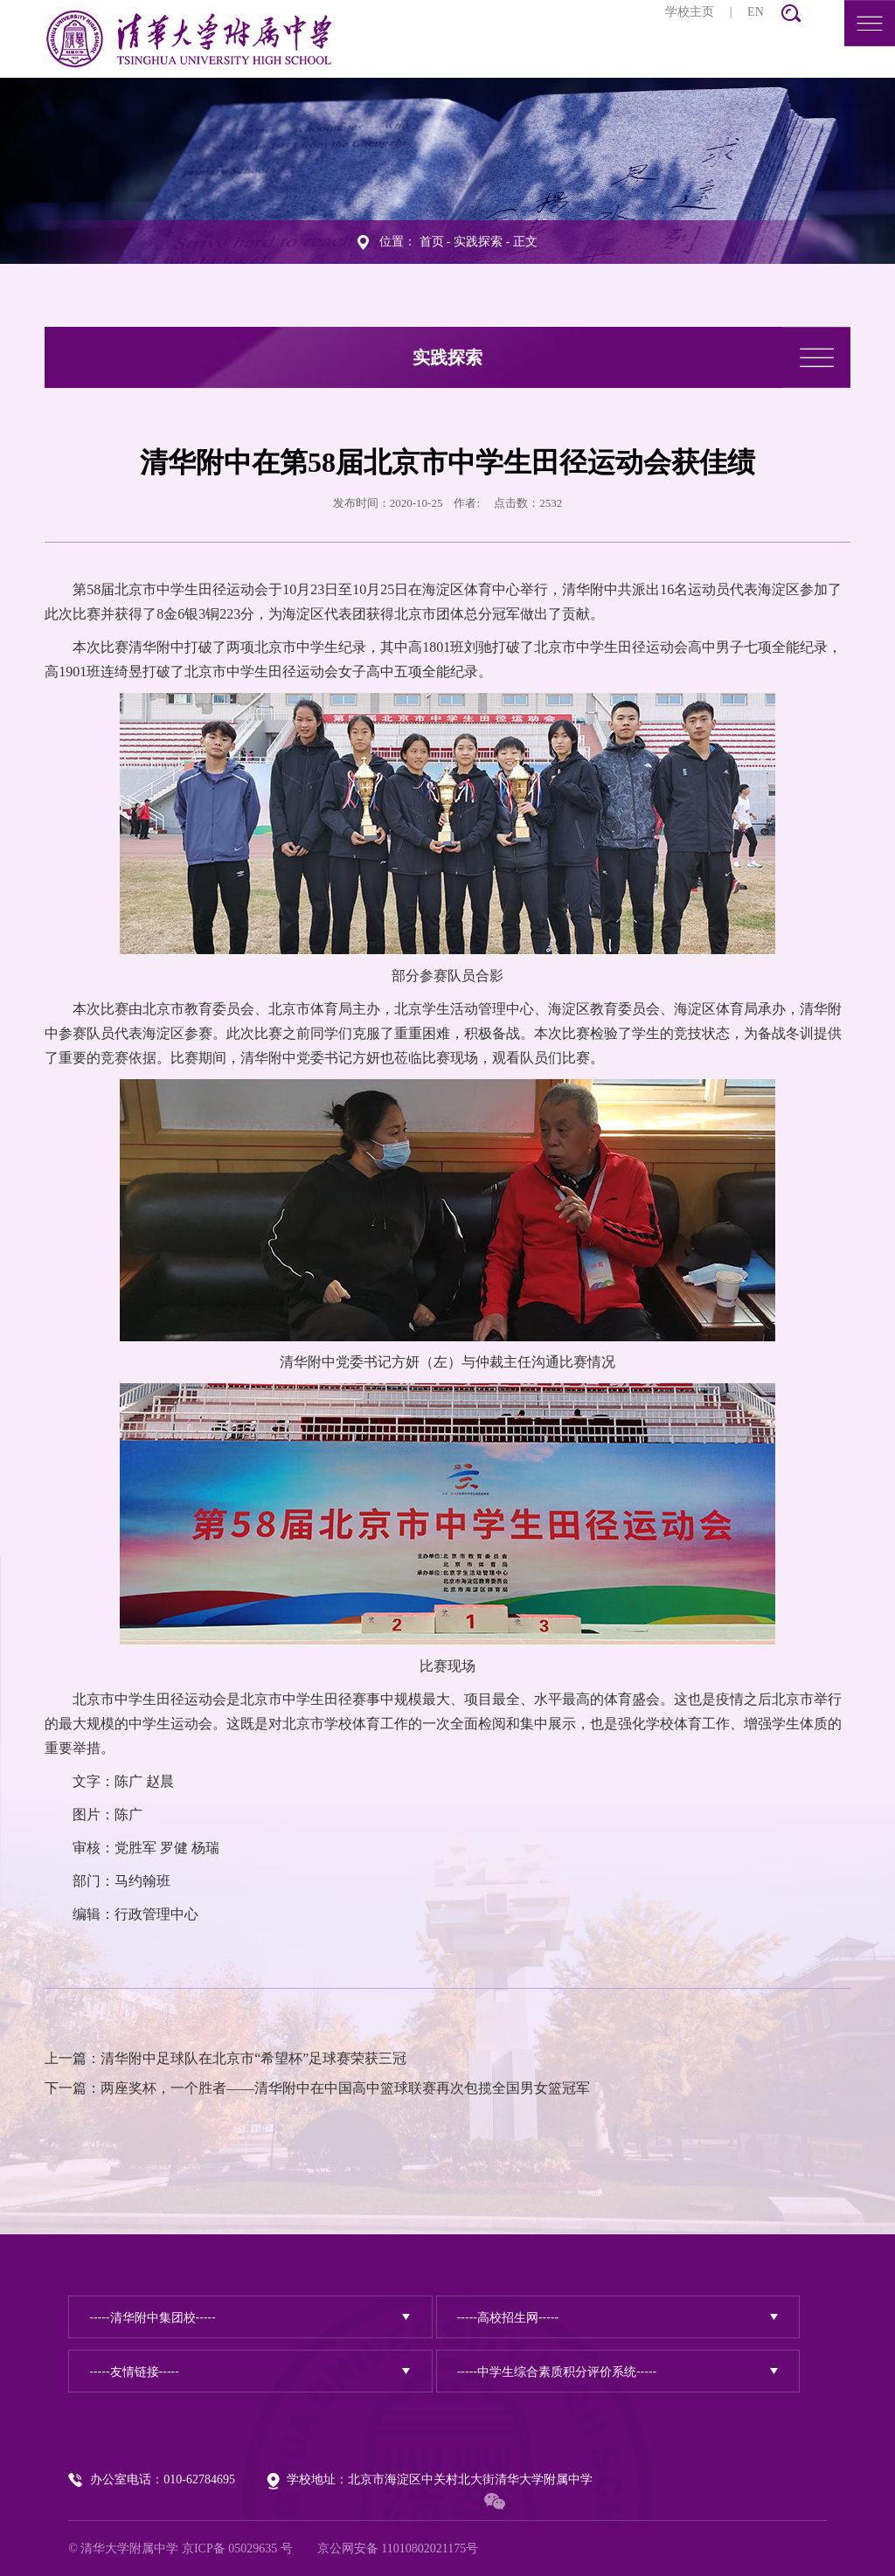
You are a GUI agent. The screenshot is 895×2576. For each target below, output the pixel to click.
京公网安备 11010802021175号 (397, 2547)
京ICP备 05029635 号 (237, 2547)
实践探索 (478, 240)
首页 (432, 240)
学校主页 (689, 11)
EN (755, 11)
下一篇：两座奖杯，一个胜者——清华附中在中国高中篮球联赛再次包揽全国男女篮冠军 (317, 2088)
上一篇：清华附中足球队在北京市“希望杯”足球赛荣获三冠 (225, 2058)
